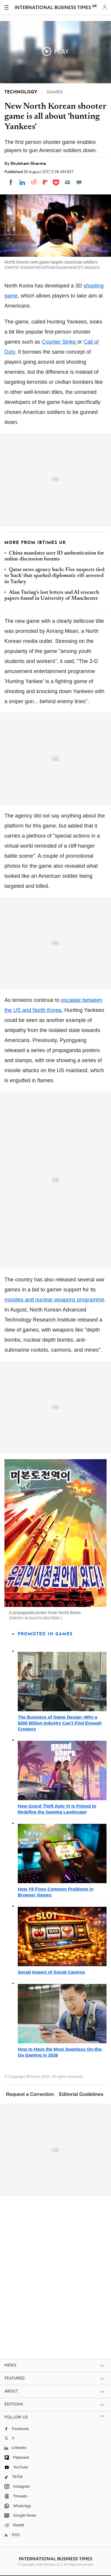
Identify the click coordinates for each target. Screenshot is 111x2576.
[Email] (67, 182)
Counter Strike (59, 342)
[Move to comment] (79, 182)
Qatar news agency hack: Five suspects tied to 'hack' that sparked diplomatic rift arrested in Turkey (54, 576)
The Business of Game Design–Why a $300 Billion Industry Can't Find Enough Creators (60, 1722)
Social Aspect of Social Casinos (51, 1971)
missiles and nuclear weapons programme (54, 1300)
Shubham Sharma (28, 163)
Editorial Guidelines (81, 2094)
